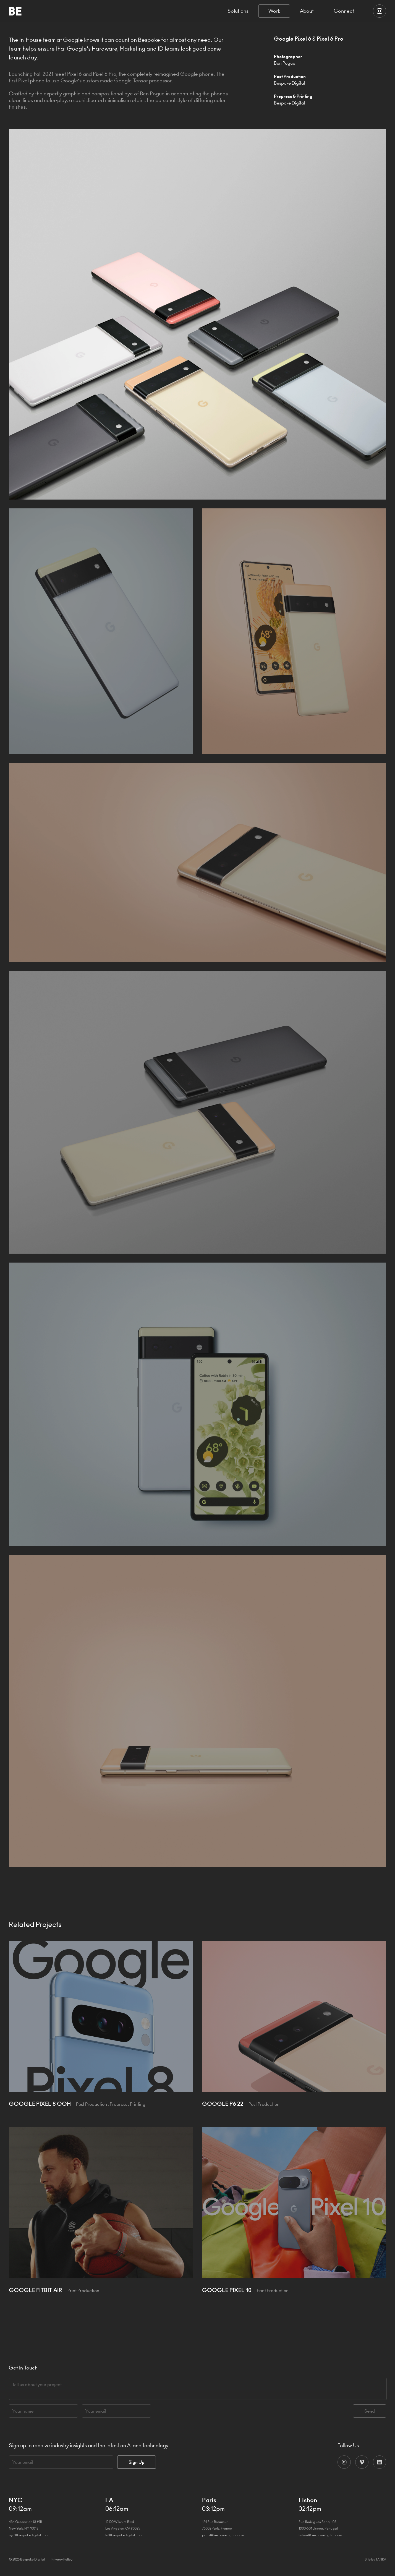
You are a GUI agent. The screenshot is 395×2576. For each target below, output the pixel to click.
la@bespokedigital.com (123, 2535)
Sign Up (137, 2462)
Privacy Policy (61, 2559)
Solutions (237, 11)
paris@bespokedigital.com (223, 2535)
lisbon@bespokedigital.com (320, 2535)
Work (274, 11)
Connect (344, 11)
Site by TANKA (375, 2559)
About (307, 11)
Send (369, 2411)
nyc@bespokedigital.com (28, 2535)
